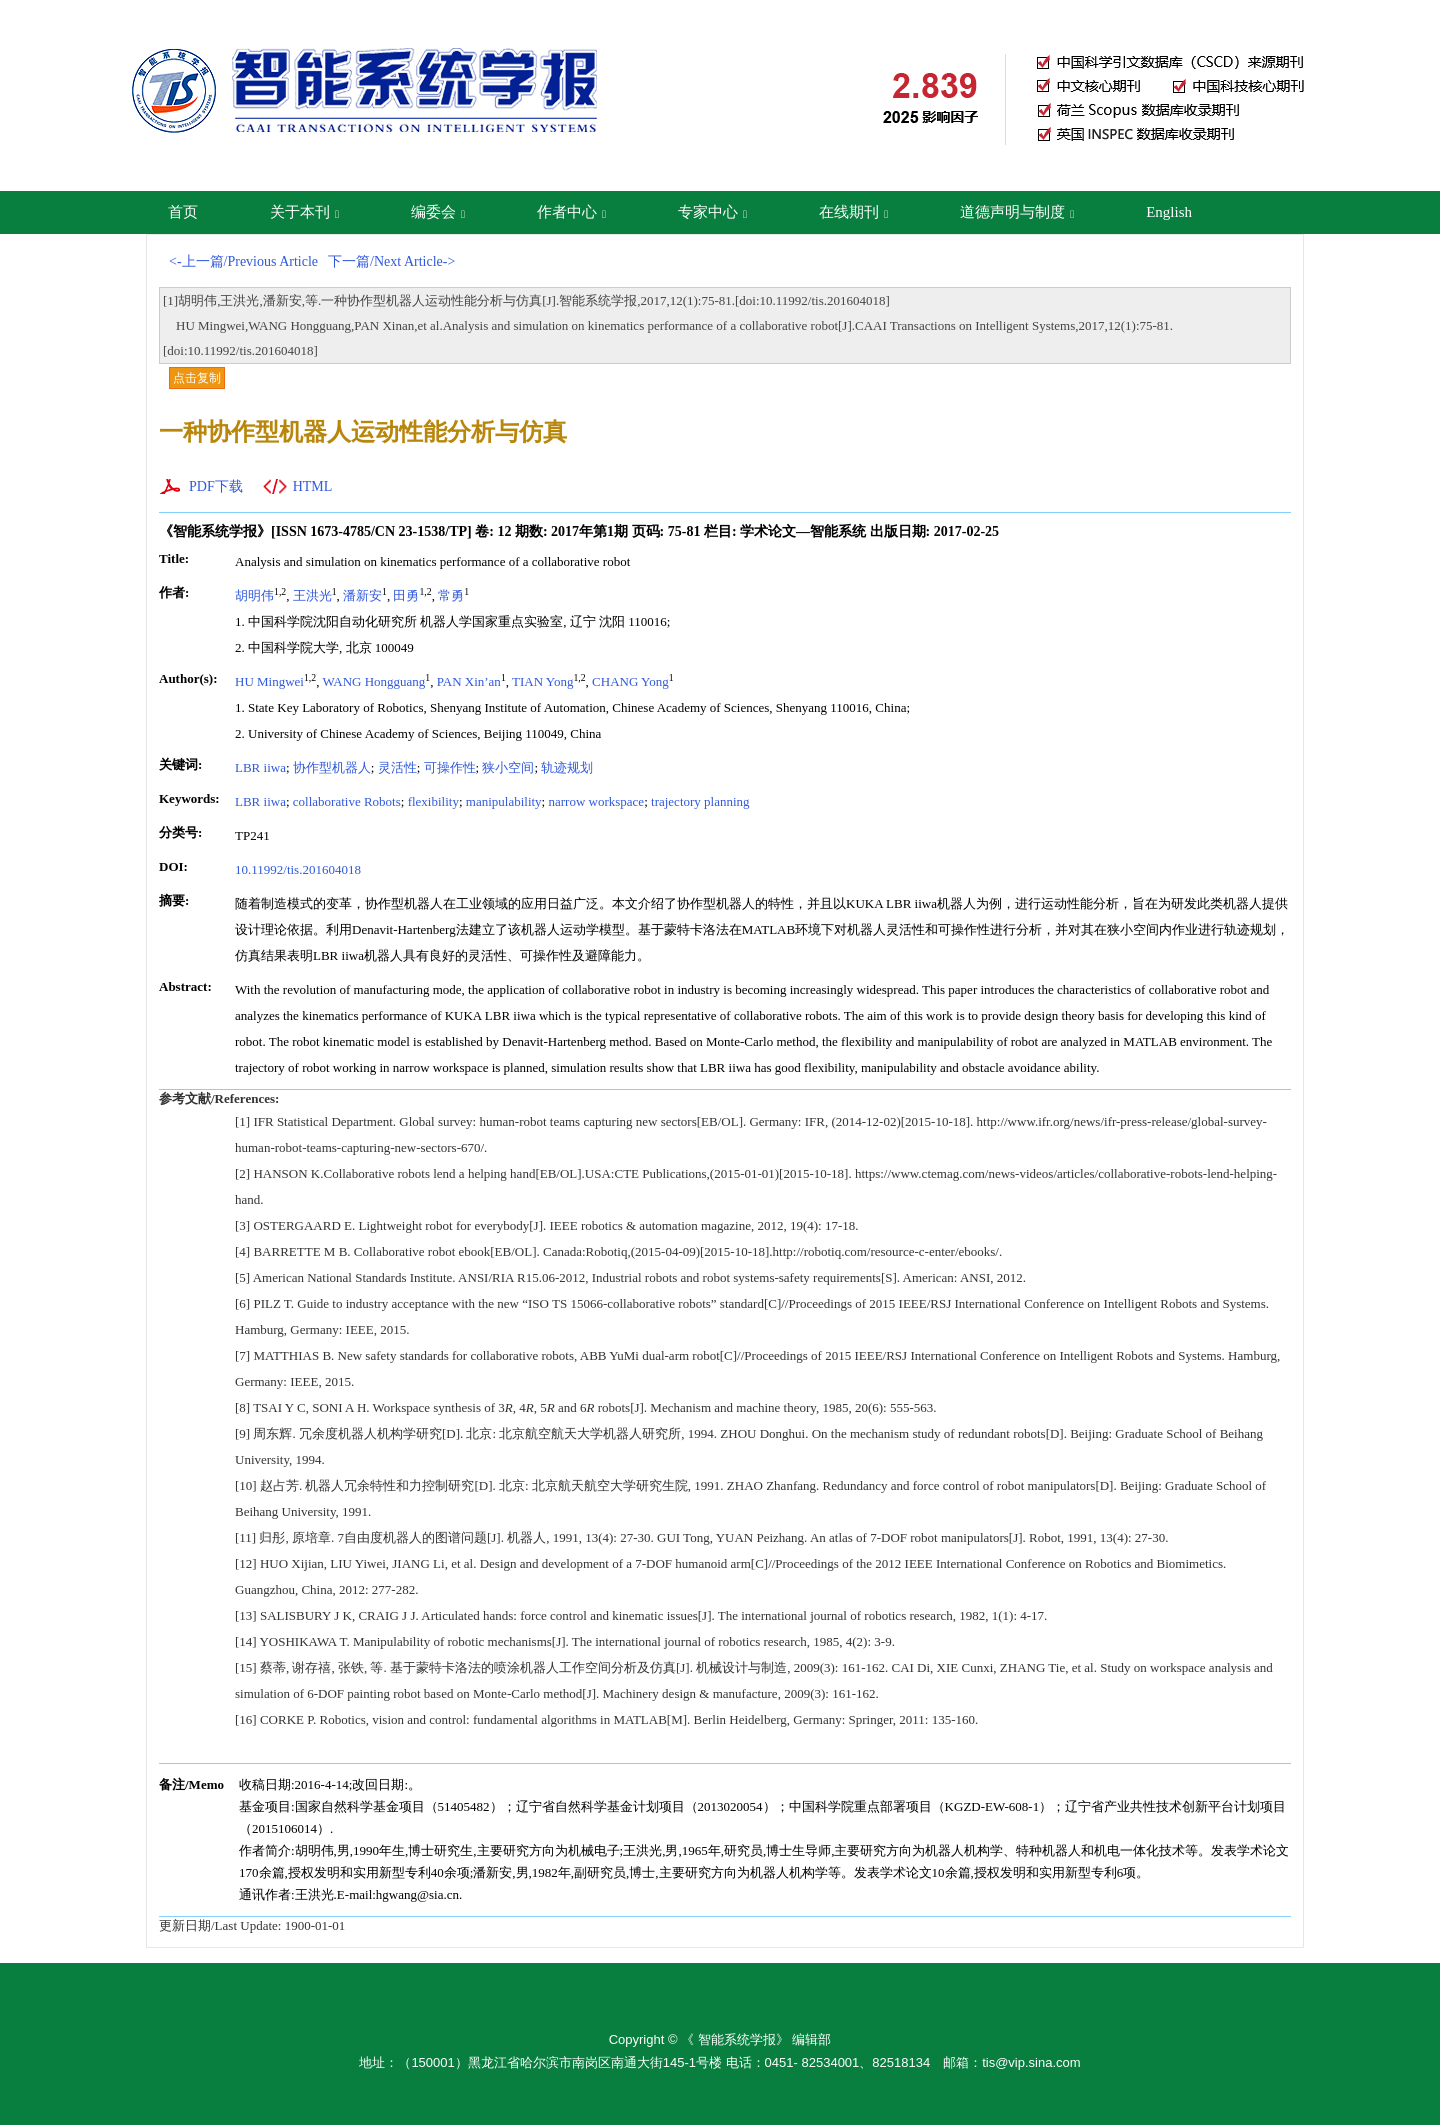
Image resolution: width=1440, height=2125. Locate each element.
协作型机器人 (332, 767)
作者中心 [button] (571, 212)
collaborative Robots (347, 801)
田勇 (406, 595)
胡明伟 (254, 595)
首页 (183, 212)
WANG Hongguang (373, 681)
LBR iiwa (260, 767)
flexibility (433, 801)
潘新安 (362, 595)
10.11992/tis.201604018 (298, 869)
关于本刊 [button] (304, 212)
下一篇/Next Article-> (391, 261)
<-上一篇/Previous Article (243, 261)
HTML (313, 486)
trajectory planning (700, 801)
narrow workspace (596, 801)
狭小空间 (508, 767)
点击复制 (197, 378)
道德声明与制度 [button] (1017, 212)
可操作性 (450, 767)
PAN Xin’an (469, 681)
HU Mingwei (269, 681)
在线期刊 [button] (853, 212)
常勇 (451, 595)
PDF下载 (216, 486)
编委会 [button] (438, 212)
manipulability (504, 801)
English (1169, 212)
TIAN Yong (542, 681)
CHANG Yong (630, 681)
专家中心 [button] (712, 212)
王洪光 (312, 595)
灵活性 (397, 767)
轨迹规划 (567, 767)
